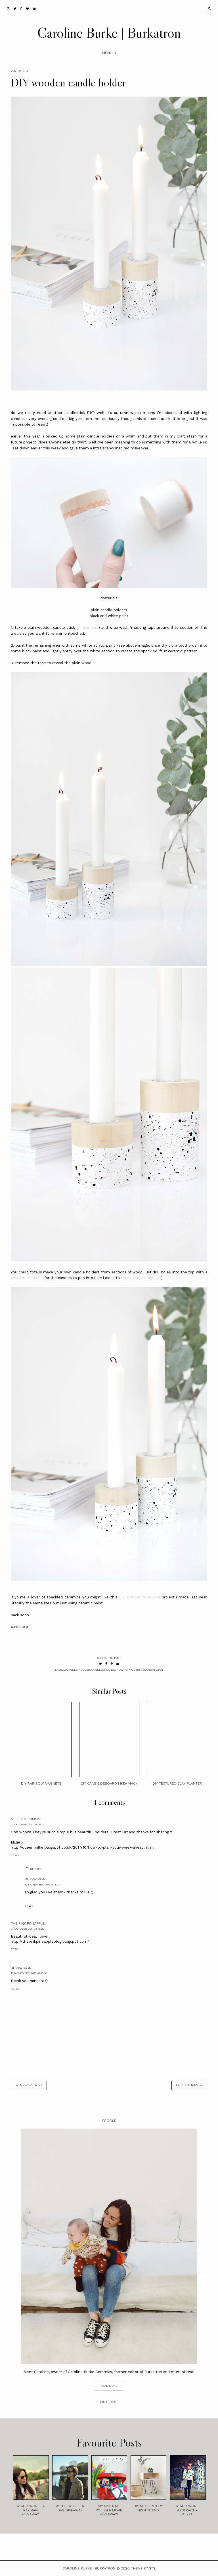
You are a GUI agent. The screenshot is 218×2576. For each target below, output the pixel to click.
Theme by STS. (143, 2568)
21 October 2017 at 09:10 (27, 1824)
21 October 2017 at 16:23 (27, 1928)
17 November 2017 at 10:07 (43, 1884)
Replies (35, 1868)
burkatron (35, 1879)
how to (121, 1669)
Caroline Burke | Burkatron (109, 32)
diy (113, 1669)
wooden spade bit (27, 1278)
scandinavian (153, 1669)
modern (135, 1669)
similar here (88, 627)
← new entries (28, 2085)
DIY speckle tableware (139, 1597)
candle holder (78, 1669)
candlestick (100, 1669)
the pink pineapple (28, 1923)
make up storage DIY (142, 1278)
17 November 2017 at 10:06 (29, 1973)
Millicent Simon (25, 1819)
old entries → (189, 2085)
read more (109, 2385)
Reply (15, 1855)
